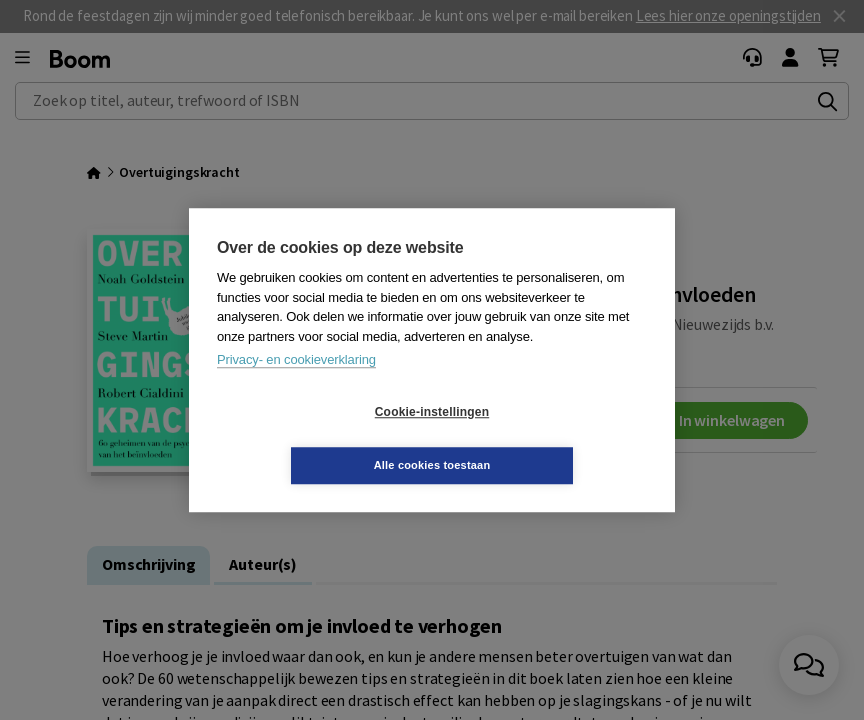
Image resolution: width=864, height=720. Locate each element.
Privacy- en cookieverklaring (296, 386)
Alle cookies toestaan (551, 438)
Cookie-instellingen (313, 439)
